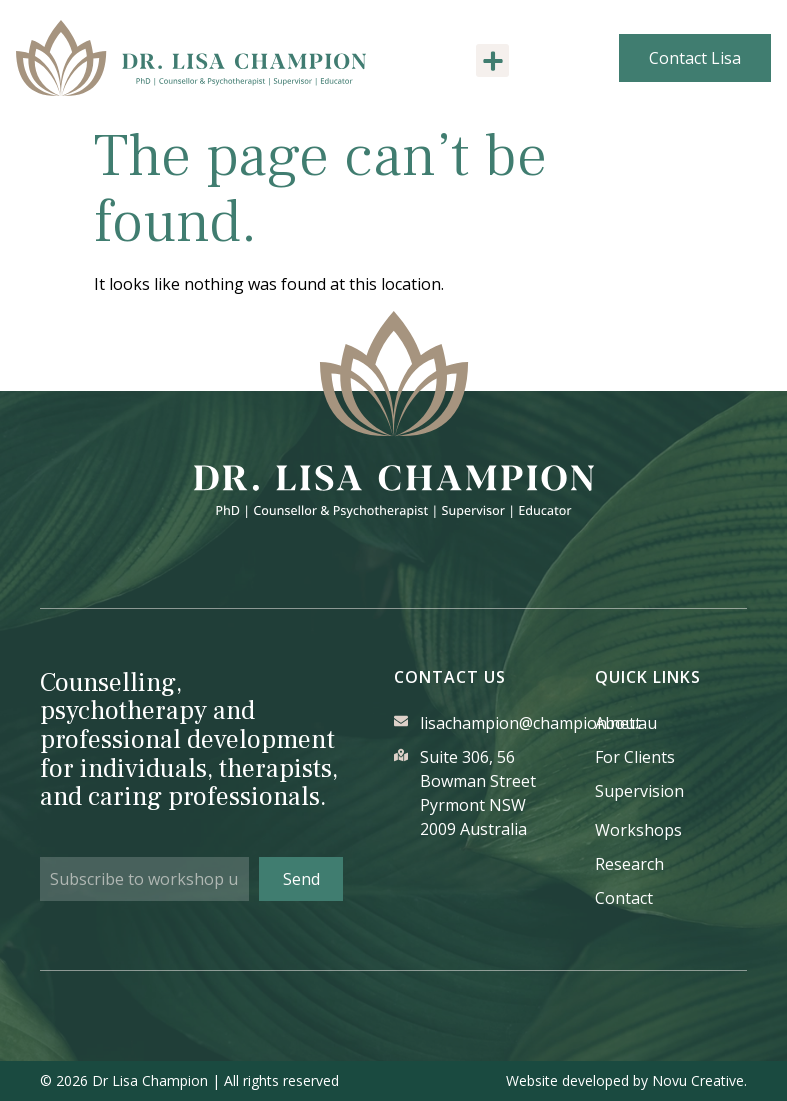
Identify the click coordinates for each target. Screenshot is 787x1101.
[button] (492, 60)
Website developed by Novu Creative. (626, 1080)
